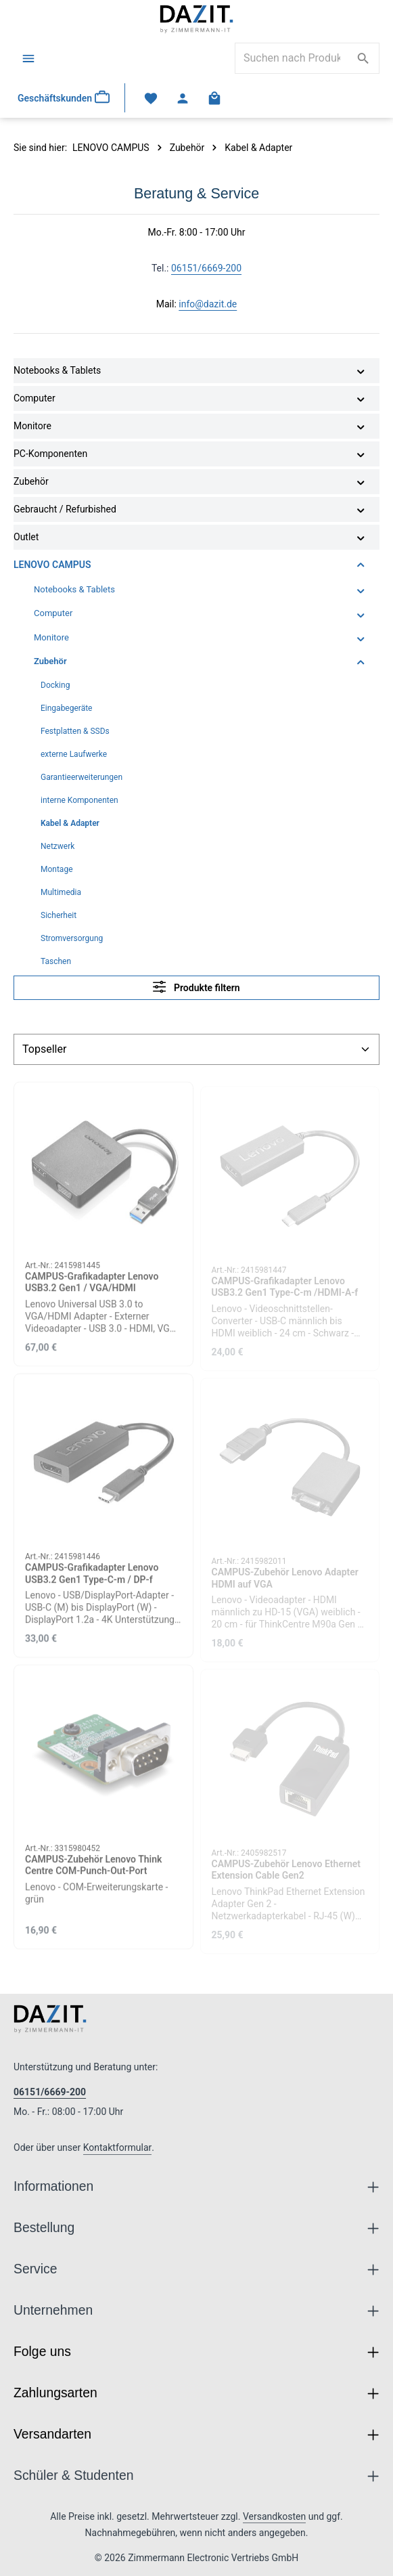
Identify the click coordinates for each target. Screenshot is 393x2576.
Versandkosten (274, 2516)
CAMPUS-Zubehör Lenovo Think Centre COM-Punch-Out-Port (93, 1871)
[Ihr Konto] (183, 97)
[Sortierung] (196, 1049)
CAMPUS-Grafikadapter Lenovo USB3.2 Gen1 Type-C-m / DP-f (91, 1580)
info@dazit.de (208, 304)
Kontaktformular (117, 2147)
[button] (361, 371)
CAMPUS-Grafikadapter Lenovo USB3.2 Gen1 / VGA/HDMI (91, 1289)
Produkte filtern (196, 986)
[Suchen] (363, 58)
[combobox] (291, 58)
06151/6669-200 (206, 268)
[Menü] (28, 57)
